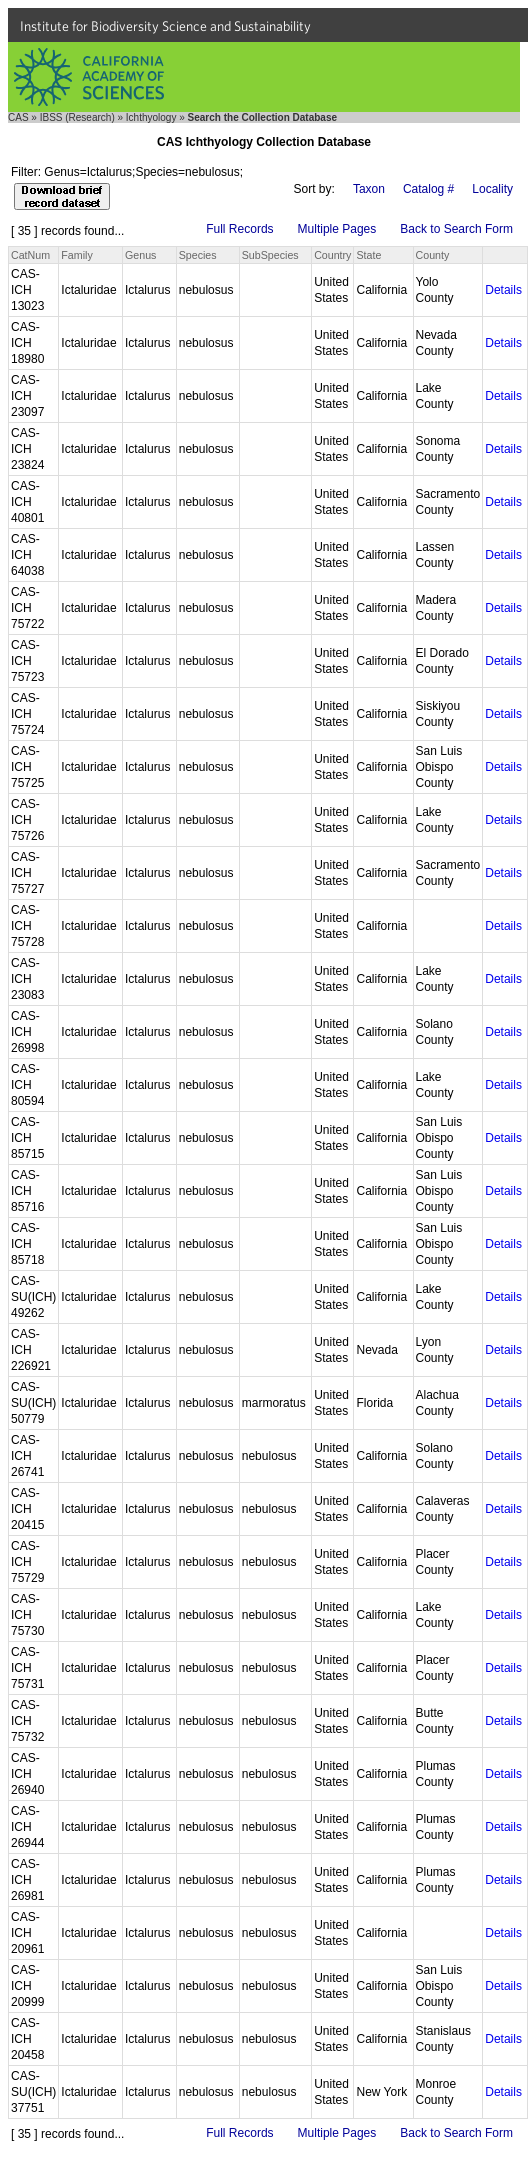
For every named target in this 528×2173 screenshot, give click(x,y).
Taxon (369, 189)
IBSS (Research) (77, 117)
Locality (492, 189)
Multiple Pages (337, 229)
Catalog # (428, 189)
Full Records (239, 229)
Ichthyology (151, 117)
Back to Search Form (456, 229)
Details (503, 290)
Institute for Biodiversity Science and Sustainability (165, 26)
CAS (18, 117)
